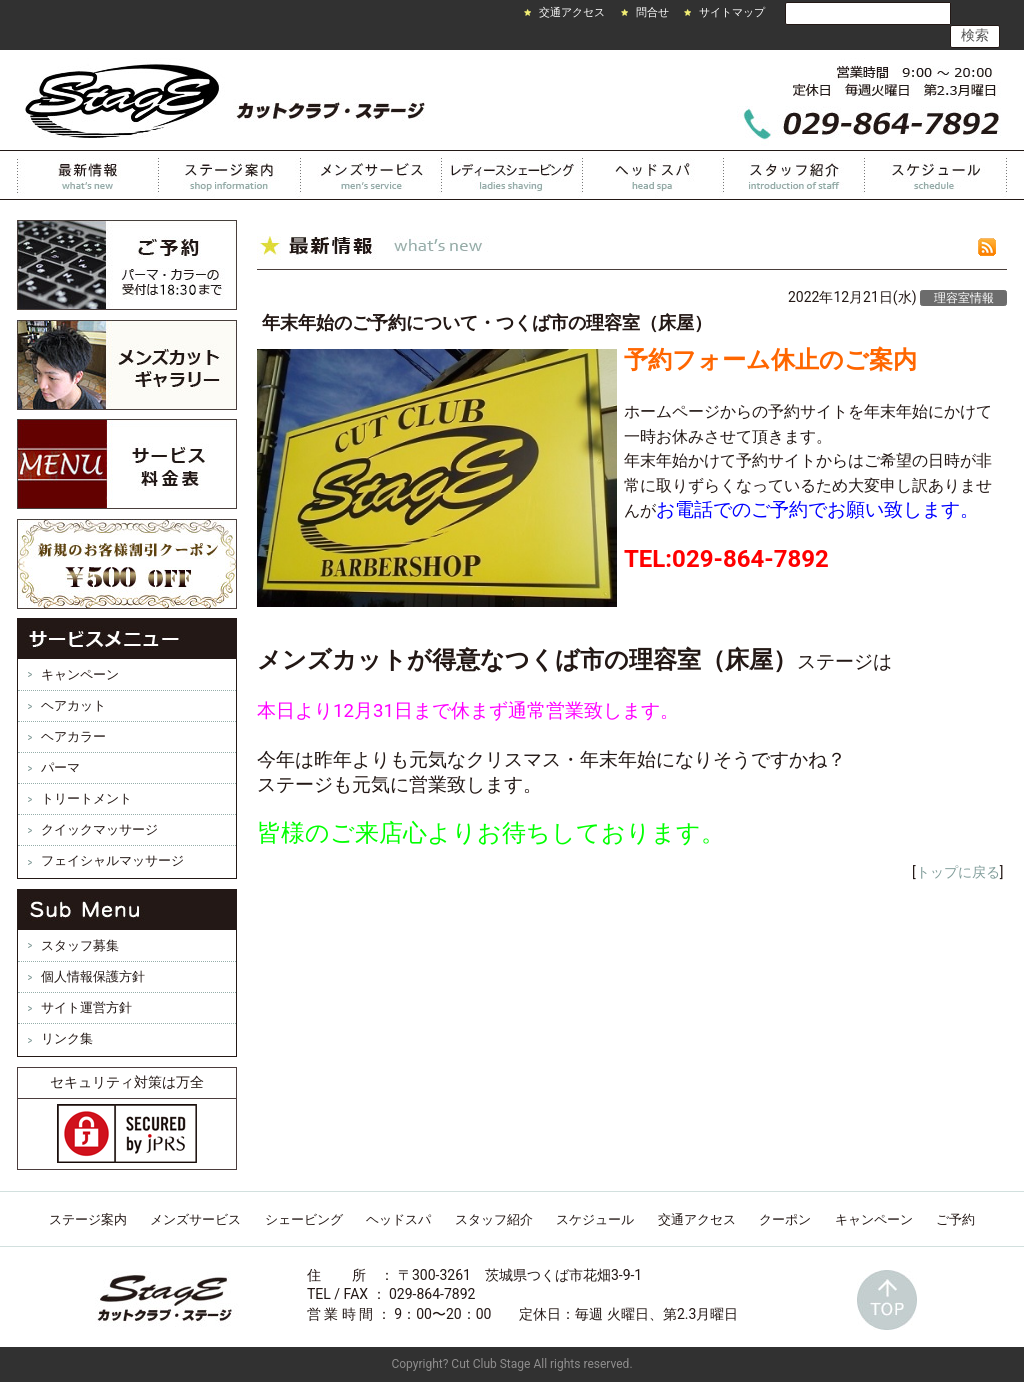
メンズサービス (371, 175)
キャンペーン (80, 674)
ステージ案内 (88, 1219)
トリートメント (86, 798)
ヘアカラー (73, 736)
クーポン (785, 1219)
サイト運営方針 (86, 1007)
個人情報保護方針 (93, 976)
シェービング (304, 1219)
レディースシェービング (512, 175)
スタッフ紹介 (794, 175)
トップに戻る (958, 872)
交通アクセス (572, 12)
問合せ (652, 12)
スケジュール (936, 175)
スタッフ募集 (80, 945)
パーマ (60, 767)
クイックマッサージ (99, 829)
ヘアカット (73, 705)
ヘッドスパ (653, 175)
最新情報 (88, 175)
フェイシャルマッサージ (112, 860)
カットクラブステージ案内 (230, 175)
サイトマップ (732, 12)
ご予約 (955, 1219)
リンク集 (67, 1038)
